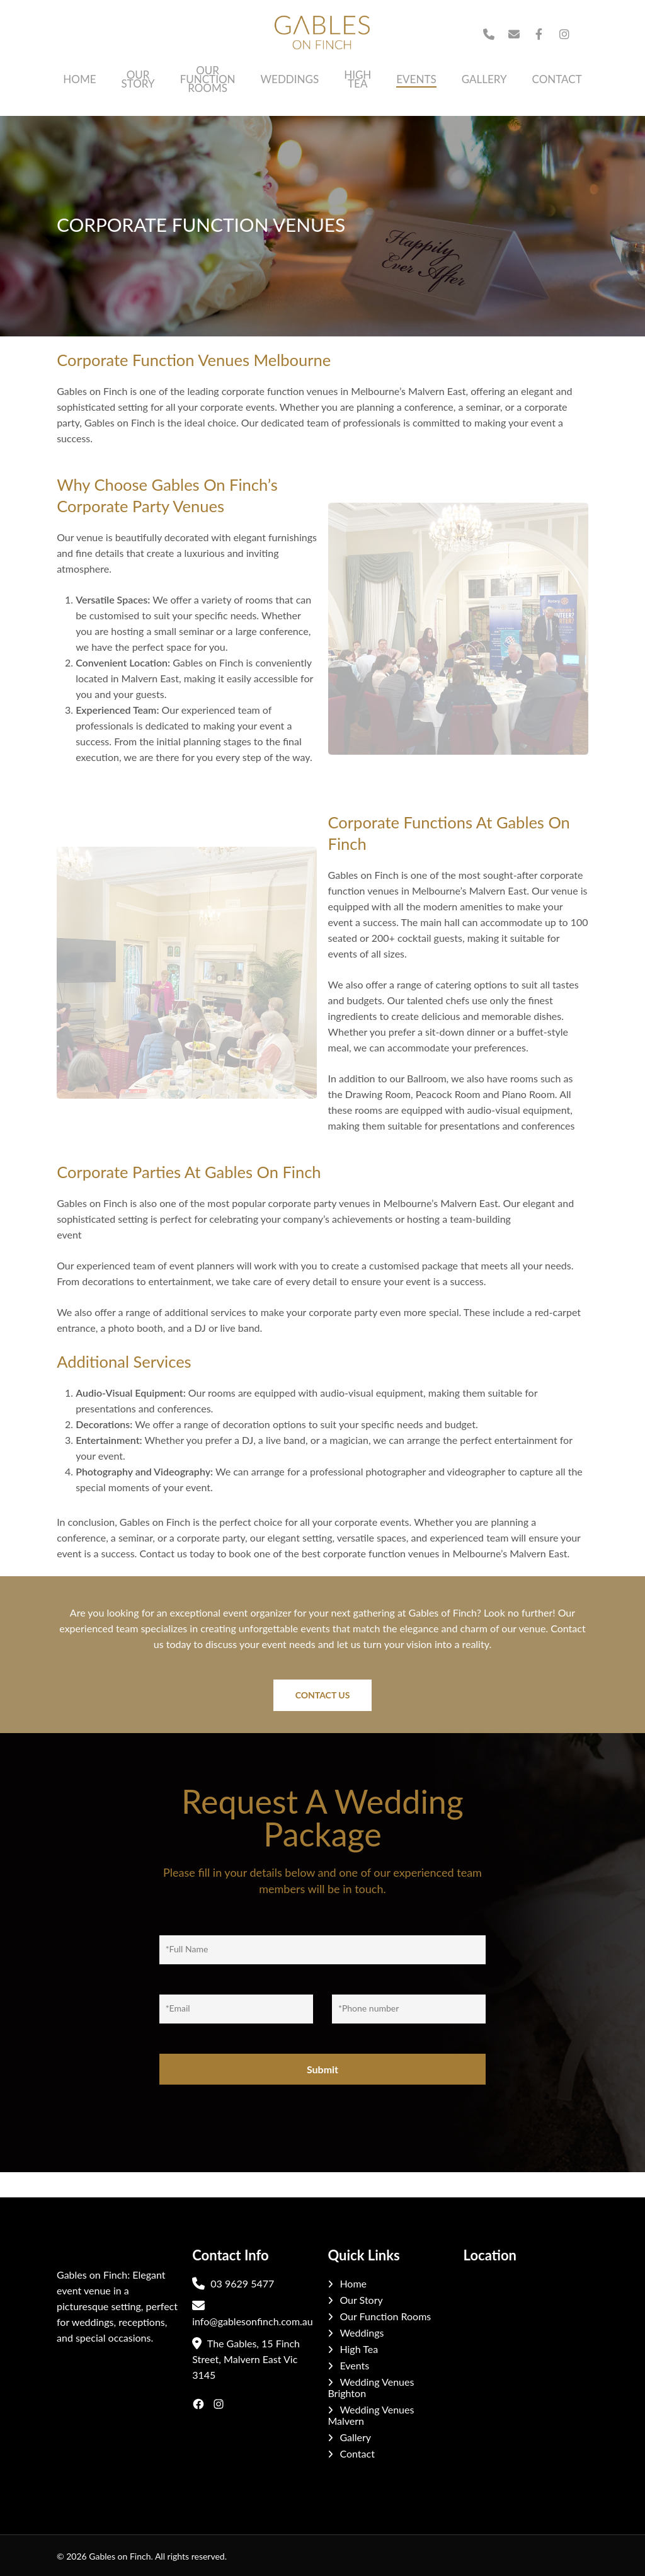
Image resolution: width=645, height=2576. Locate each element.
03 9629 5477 (233, 2283)
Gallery (355, 2437)
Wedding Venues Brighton (371, 2387)
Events (354, 2365)
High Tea (359, 2349)
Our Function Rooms (385, 2316)
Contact (357, 2453)
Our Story (361, 2300)
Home (353, 2283)
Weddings (362, 2332)
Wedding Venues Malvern (371, 2415)
